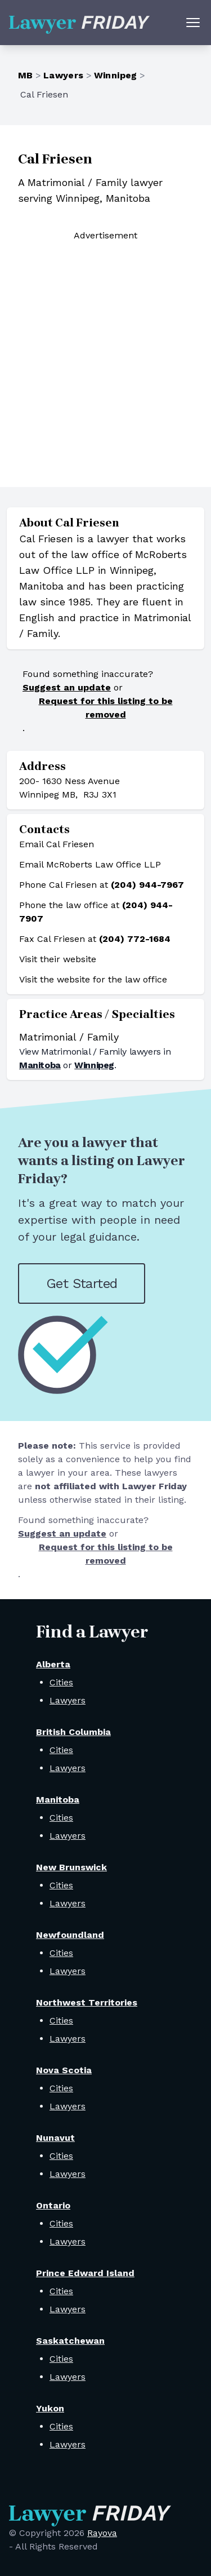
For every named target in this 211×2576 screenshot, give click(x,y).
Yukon (50, 2408)
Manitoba (40, 1065)
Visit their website (57, 959)
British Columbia (73, 1732)
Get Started (81, 1283)
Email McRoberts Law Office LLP (90, 864)
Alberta (53, 1664)
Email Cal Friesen (56, 844)
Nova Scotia (64, 2070)
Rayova (102, 2533)
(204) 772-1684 (134, 938)
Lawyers (63, 75)
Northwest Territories (86, 2002)
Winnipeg (115, 75)
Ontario (53, 2205)
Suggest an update (67, 687)
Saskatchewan (70, 2340)
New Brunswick (71, 1867)
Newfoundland (70, 1934)
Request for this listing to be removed (106, 708)
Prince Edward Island (85, 2273)
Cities (61, 1682)
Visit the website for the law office (93, 979)
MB (25, 75)
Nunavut (55, 2137)
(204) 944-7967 (147, 884)
